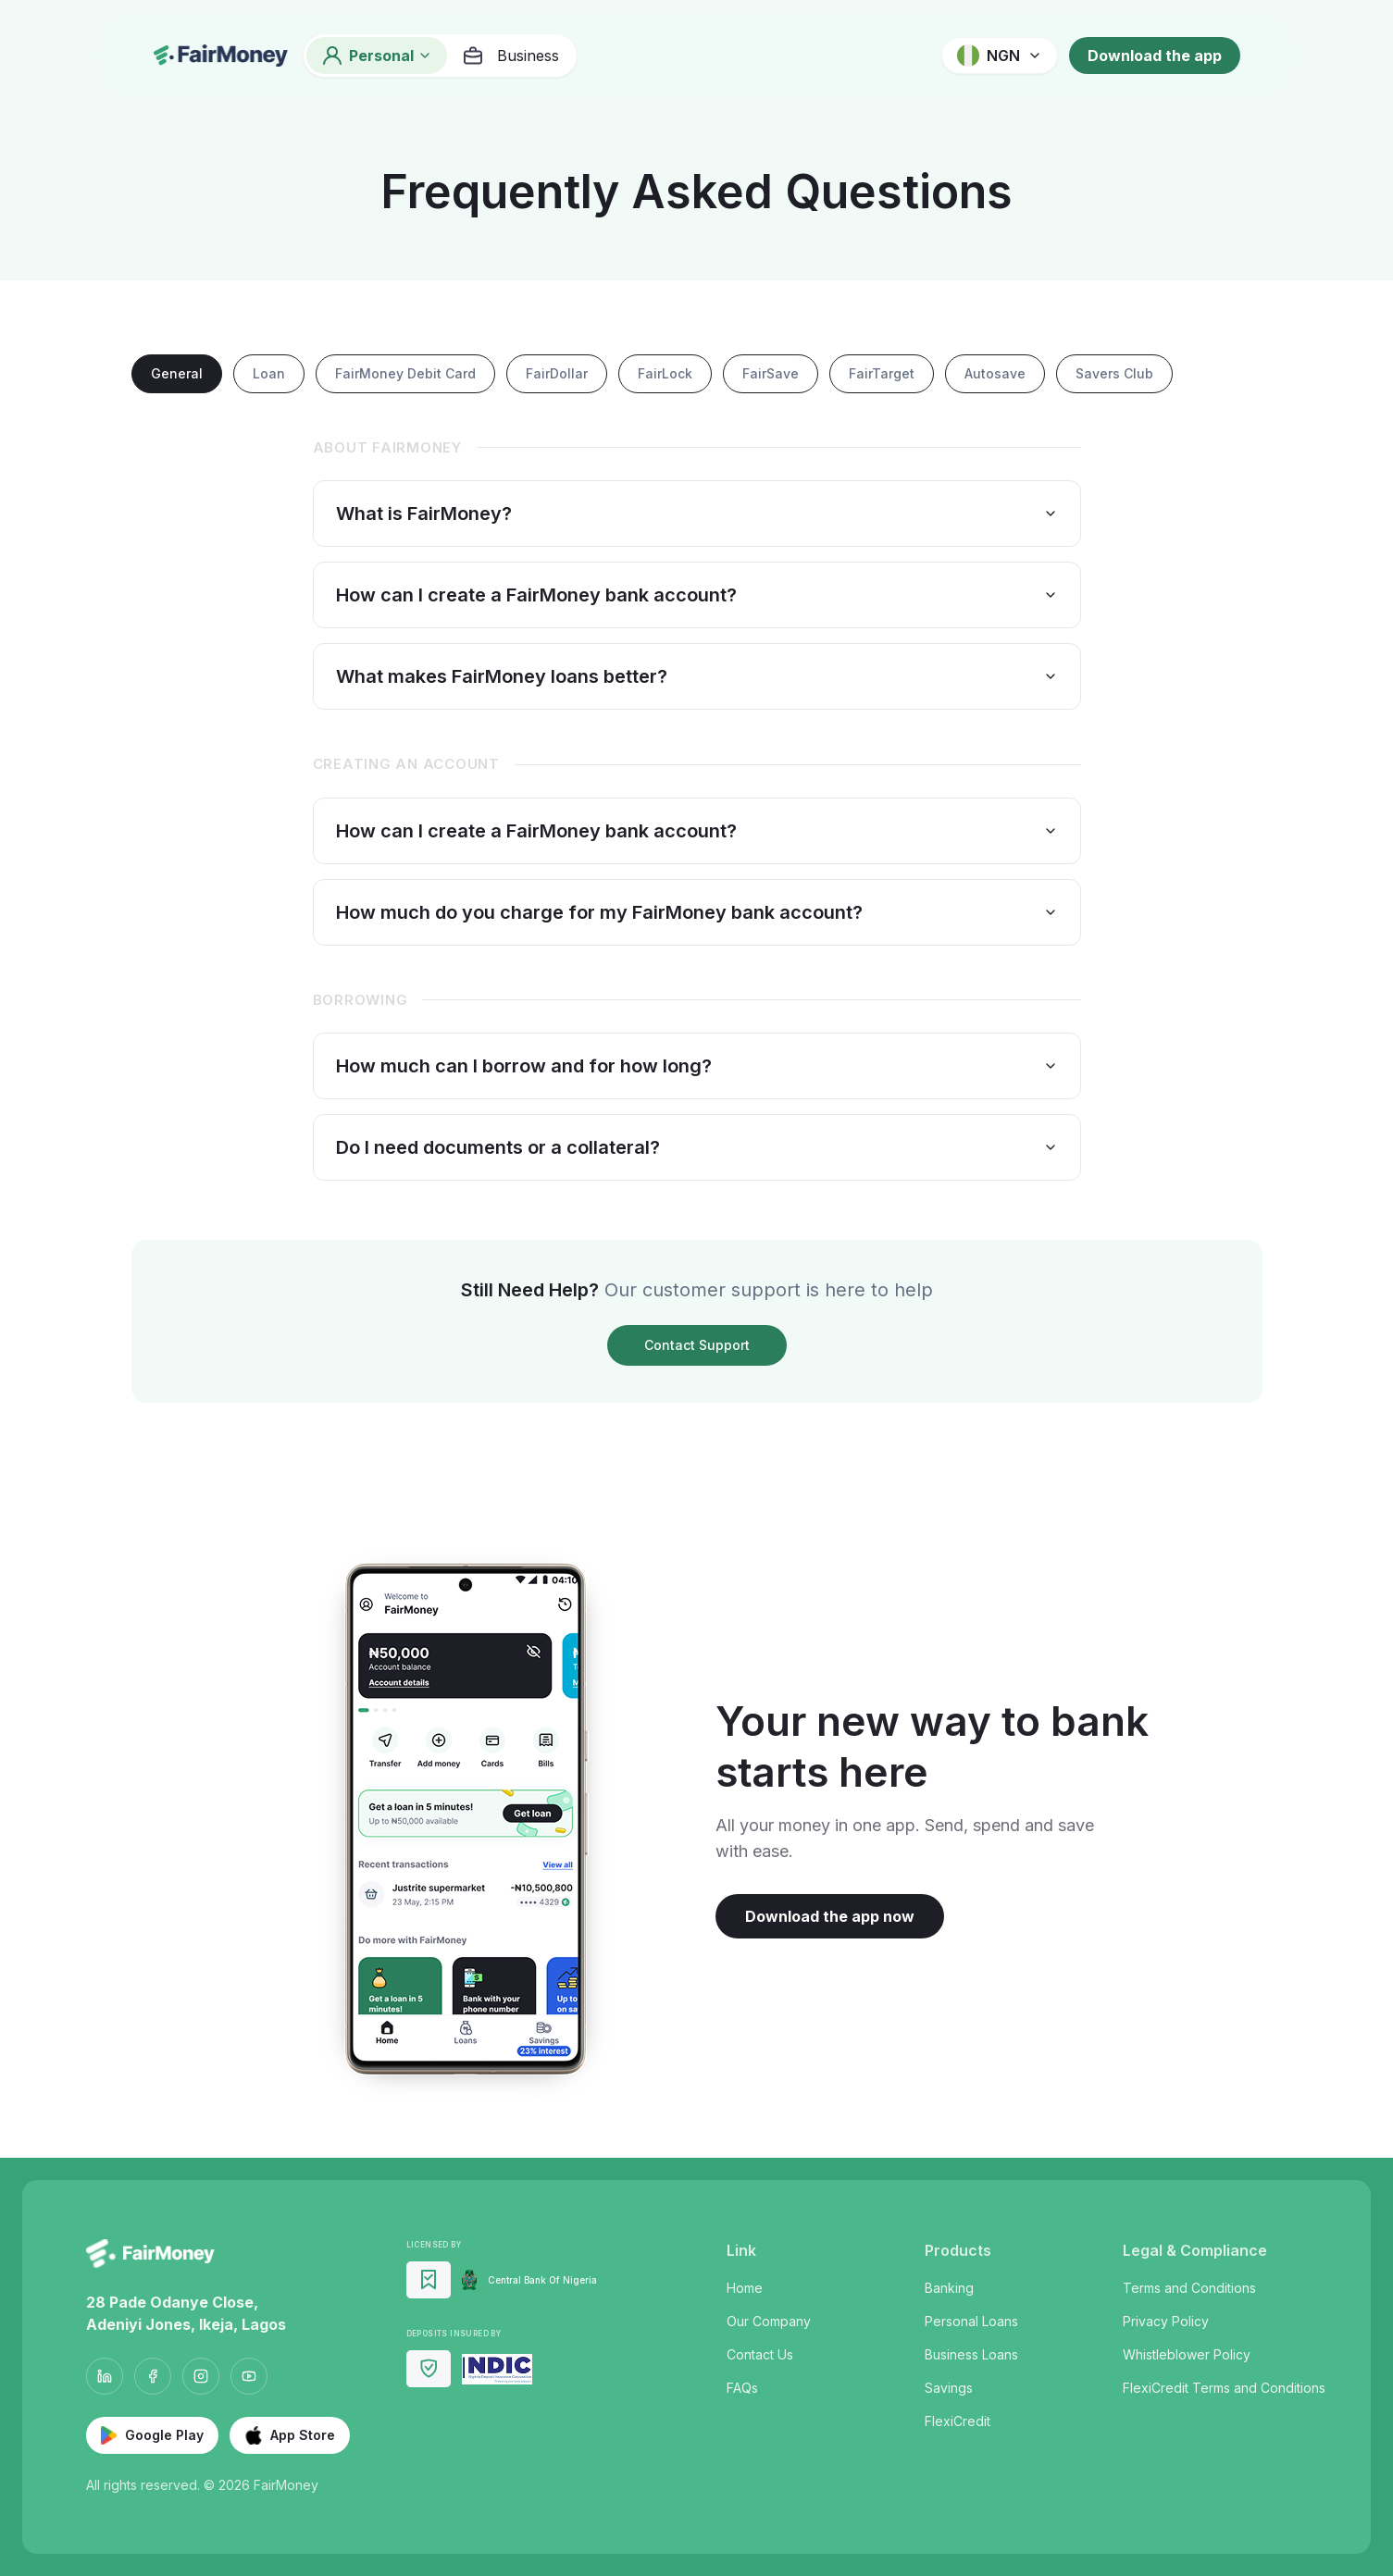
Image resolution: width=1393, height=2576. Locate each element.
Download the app (1155, 55)
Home (745, 2288)
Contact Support (697, 1345)
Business (510, 55)
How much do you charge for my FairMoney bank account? (697, 912)
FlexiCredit (957, 2421)
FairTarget (881, 373)
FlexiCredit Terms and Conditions (1224, 2388)
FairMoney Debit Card (405, 373)
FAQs (742, 2388)
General (177, 373)
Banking (949, 2288)
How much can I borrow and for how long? (697, 1066)
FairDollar (557, 373)
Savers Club (1114, 373)
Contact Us (760, 2354)
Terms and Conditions (1189, 2288)
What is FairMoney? (697, 513)
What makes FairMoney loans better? (697, 676)
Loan (269, 373)
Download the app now (829, 1916)
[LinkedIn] (104, 2376)
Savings (949, 2388)
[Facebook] (152, 2376)
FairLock (665, 373)
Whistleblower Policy (1186, 2354)
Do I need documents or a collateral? (697, 1147)
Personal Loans (971, 2321)
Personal (376, 55)
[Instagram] (200, 2376)
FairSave (770, 373)
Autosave (995, 373)
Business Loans (971, 2354)
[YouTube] (248, 2376)
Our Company (769, 2321)
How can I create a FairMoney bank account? (697, 595)
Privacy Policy (1166, 2321)
